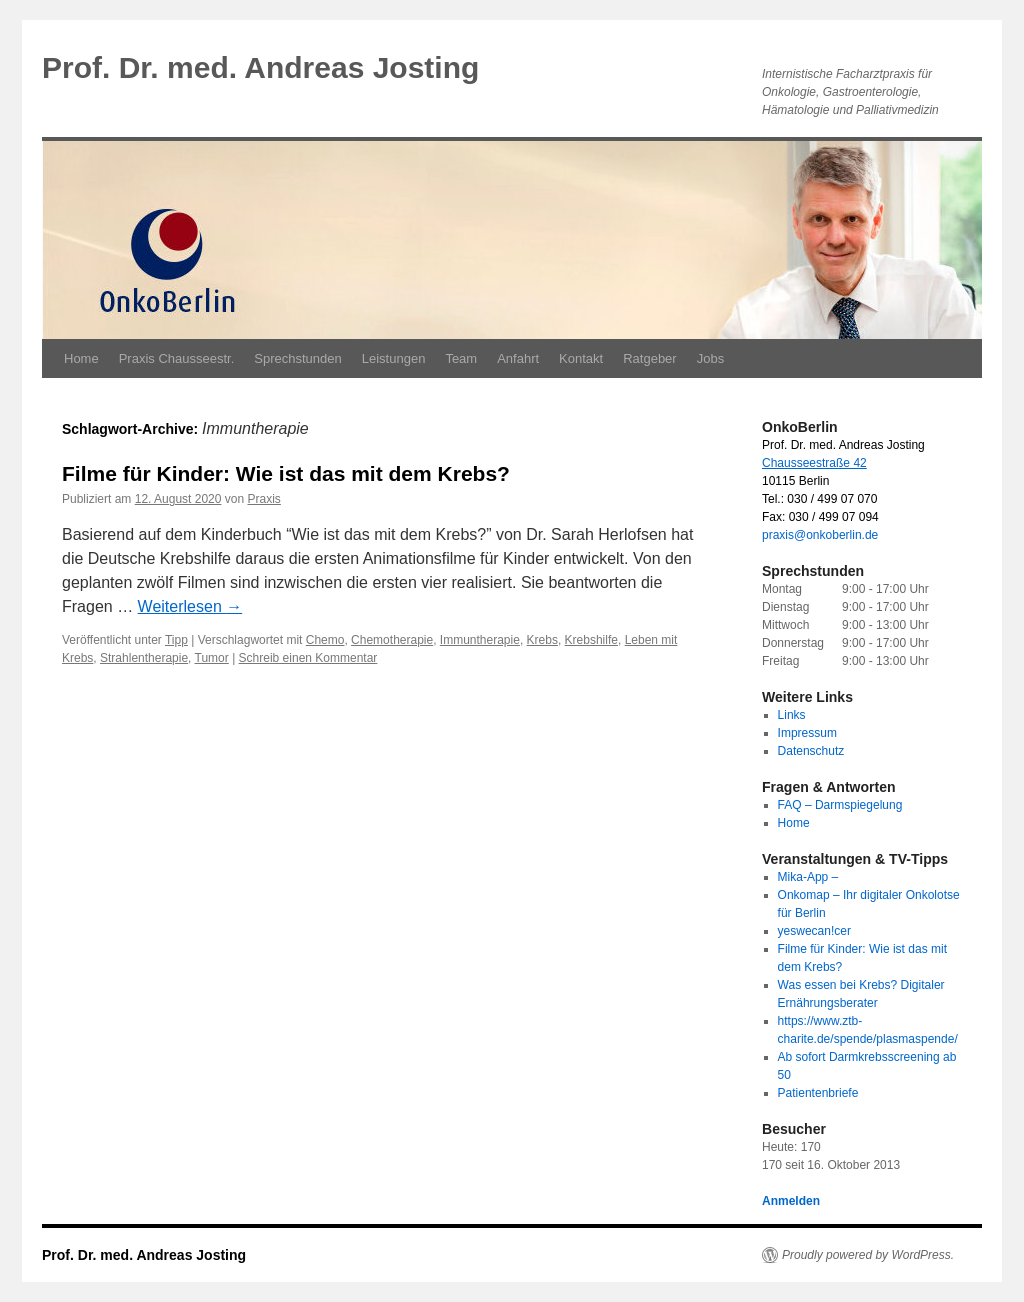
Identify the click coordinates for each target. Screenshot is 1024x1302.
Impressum (807, 733)
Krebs (542, 640)
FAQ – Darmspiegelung (840, 805)
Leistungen (394, 358)
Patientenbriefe (818, 1093)
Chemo (325, 640)
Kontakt (581, 358)
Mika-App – (808, 877)
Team (461, 358)
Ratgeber (649, 358)
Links (792, 715)
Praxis (264, 499)
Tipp (176, 640)
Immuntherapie (480, 640)
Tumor (212, 658)
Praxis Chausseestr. (177, 358)
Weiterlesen (190, 606)
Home (81, 358)
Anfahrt (518, 358)
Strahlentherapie (144, 658)
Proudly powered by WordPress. (868, 1255)
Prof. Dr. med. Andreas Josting (260, 67)
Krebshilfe (591, 640)
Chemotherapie (392, 640)
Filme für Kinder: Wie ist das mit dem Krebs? (286, 473)
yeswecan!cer (814, 931)
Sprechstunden (297, 358)
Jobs (710, 358)
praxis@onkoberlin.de (820, 535)
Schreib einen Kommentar (308, 658)
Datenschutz (811, 751)
